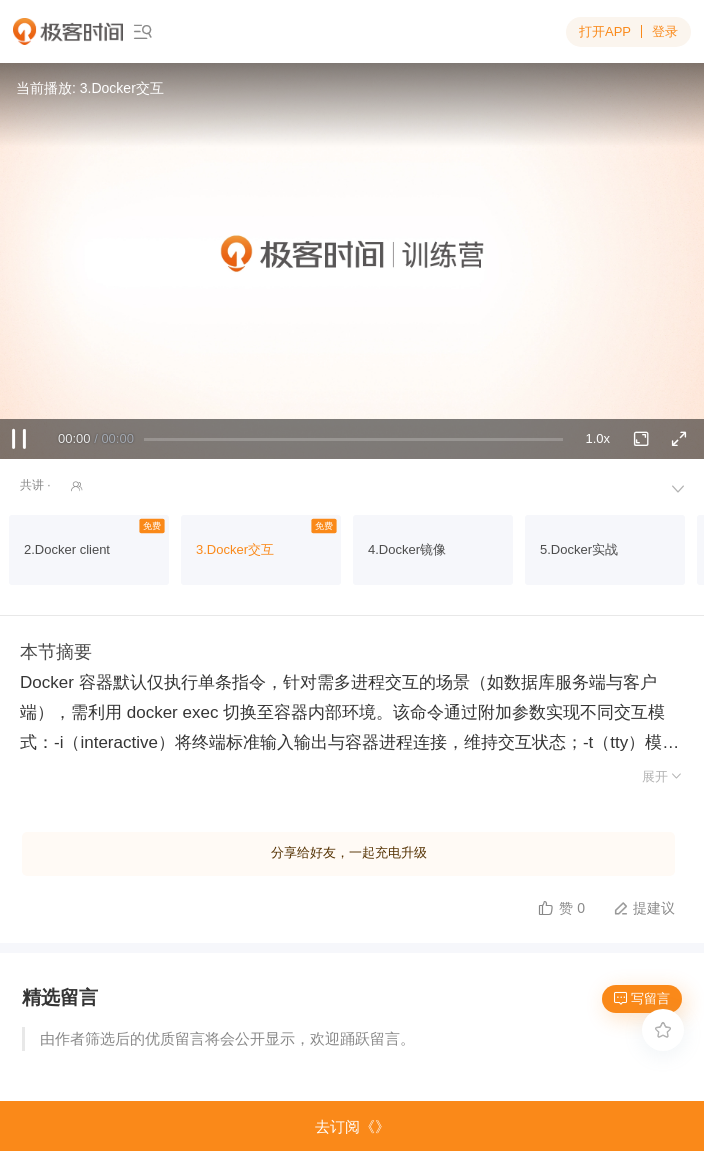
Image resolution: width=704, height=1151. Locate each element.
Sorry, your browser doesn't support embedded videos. (352, 261)
